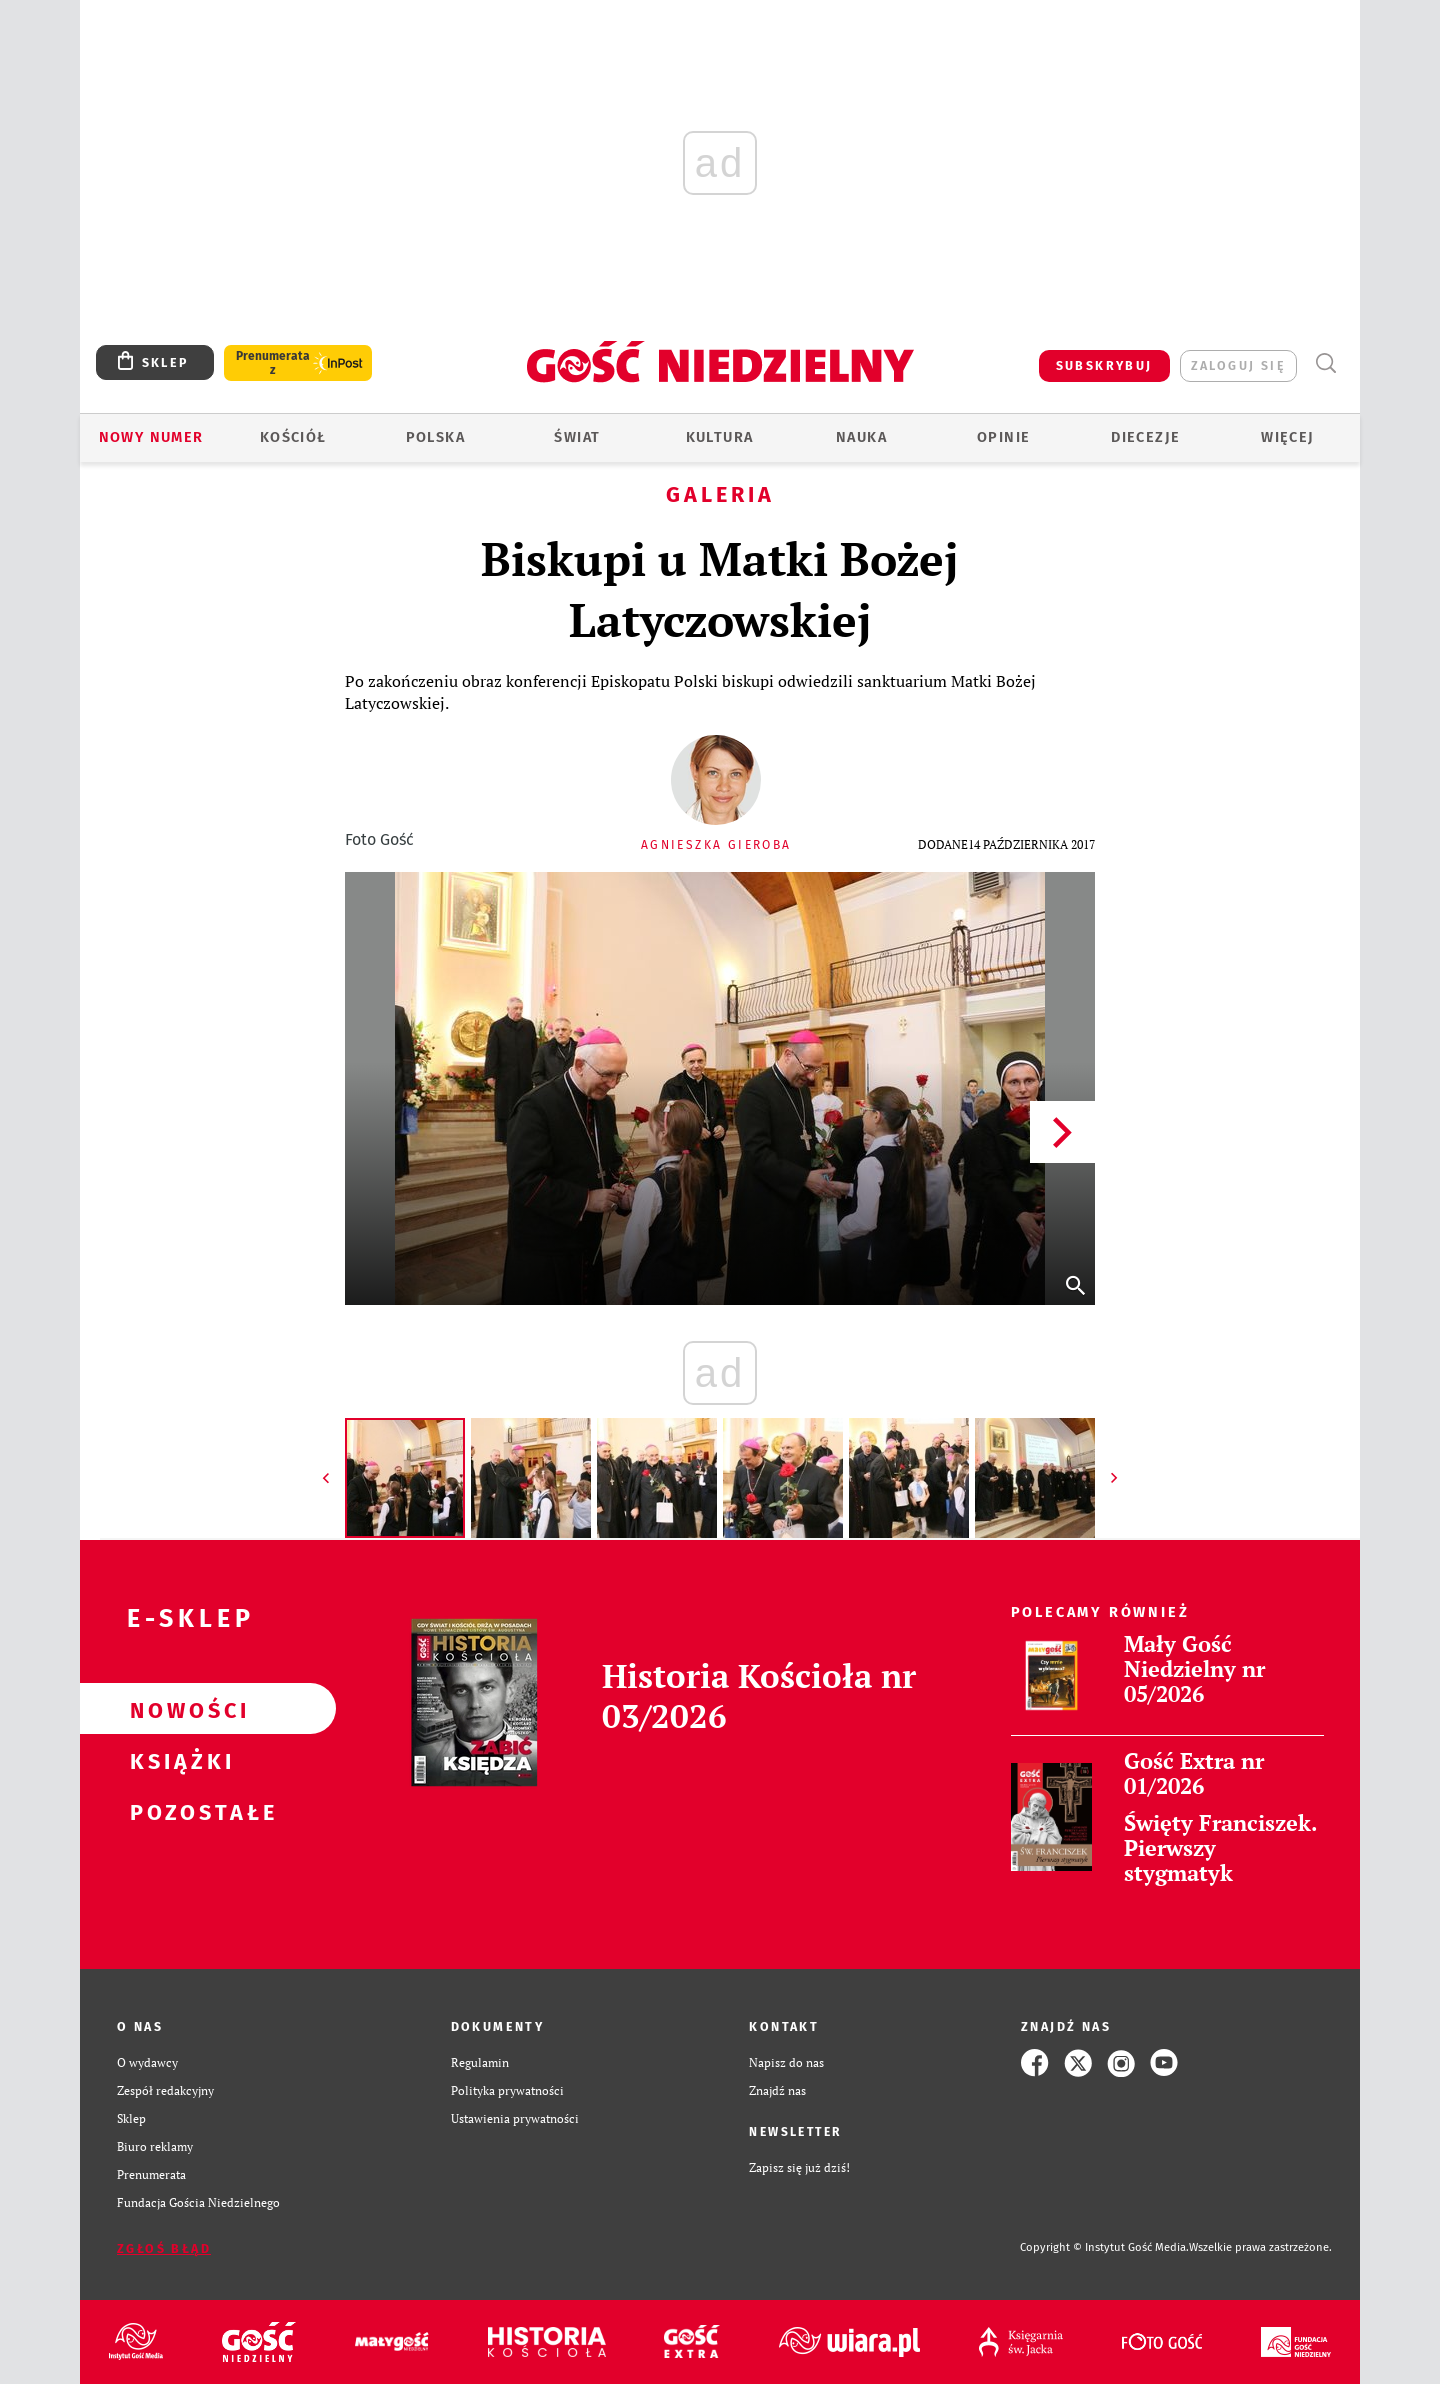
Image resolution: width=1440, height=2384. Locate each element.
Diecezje (1145, 437)
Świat (577, 437)
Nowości (176, 1709)
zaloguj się (1238, 365)
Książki (176, 1760)
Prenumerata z (273, 363)
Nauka (861, 437)
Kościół (293, 437)
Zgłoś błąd (164, 2248)
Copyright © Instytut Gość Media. (1104, 2247)
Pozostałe (176, 1811)
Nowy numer (151, 437)
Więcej (1287, 437)
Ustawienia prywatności (515, 2118)
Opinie (1003, 437)
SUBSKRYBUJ (1104, 365)
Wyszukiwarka (1325, 363)
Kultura (720, 437)
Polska (435, 437)
